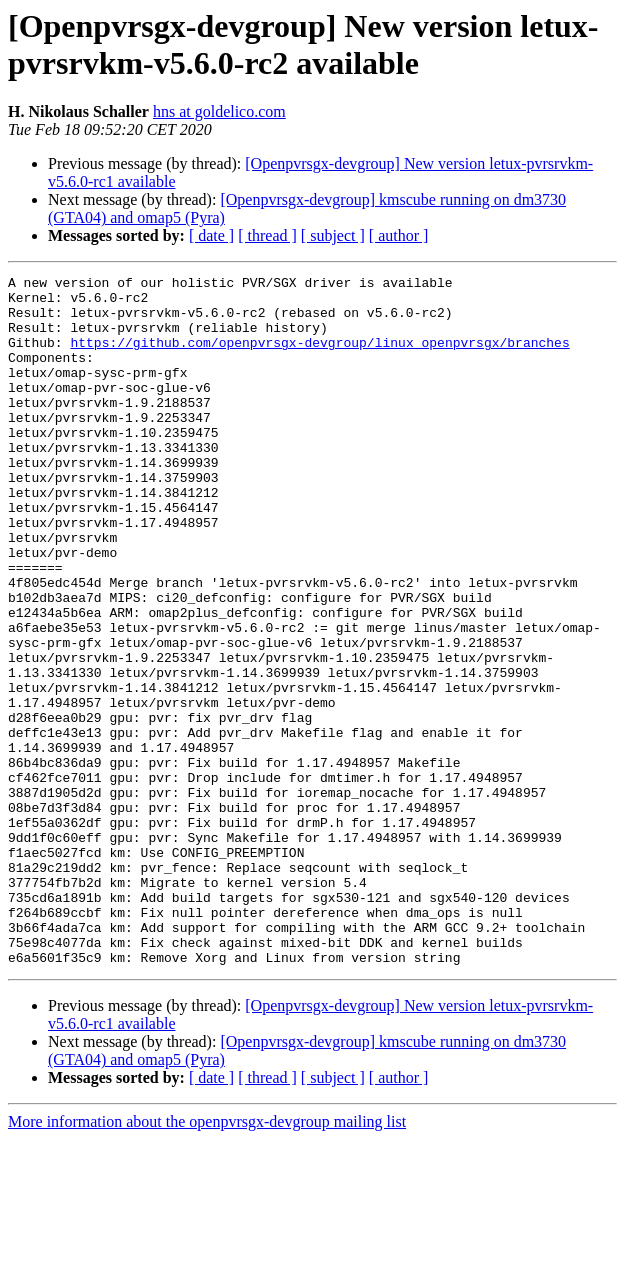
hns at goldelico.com (219, 111)
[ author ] (399, 235)
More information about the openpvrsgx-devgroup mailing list (207, 1259)
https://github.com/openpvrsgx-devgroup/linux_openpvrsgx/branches (319, 357)
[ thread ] (267, 235)
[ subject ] (333, 235)
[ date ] (211, 235)
